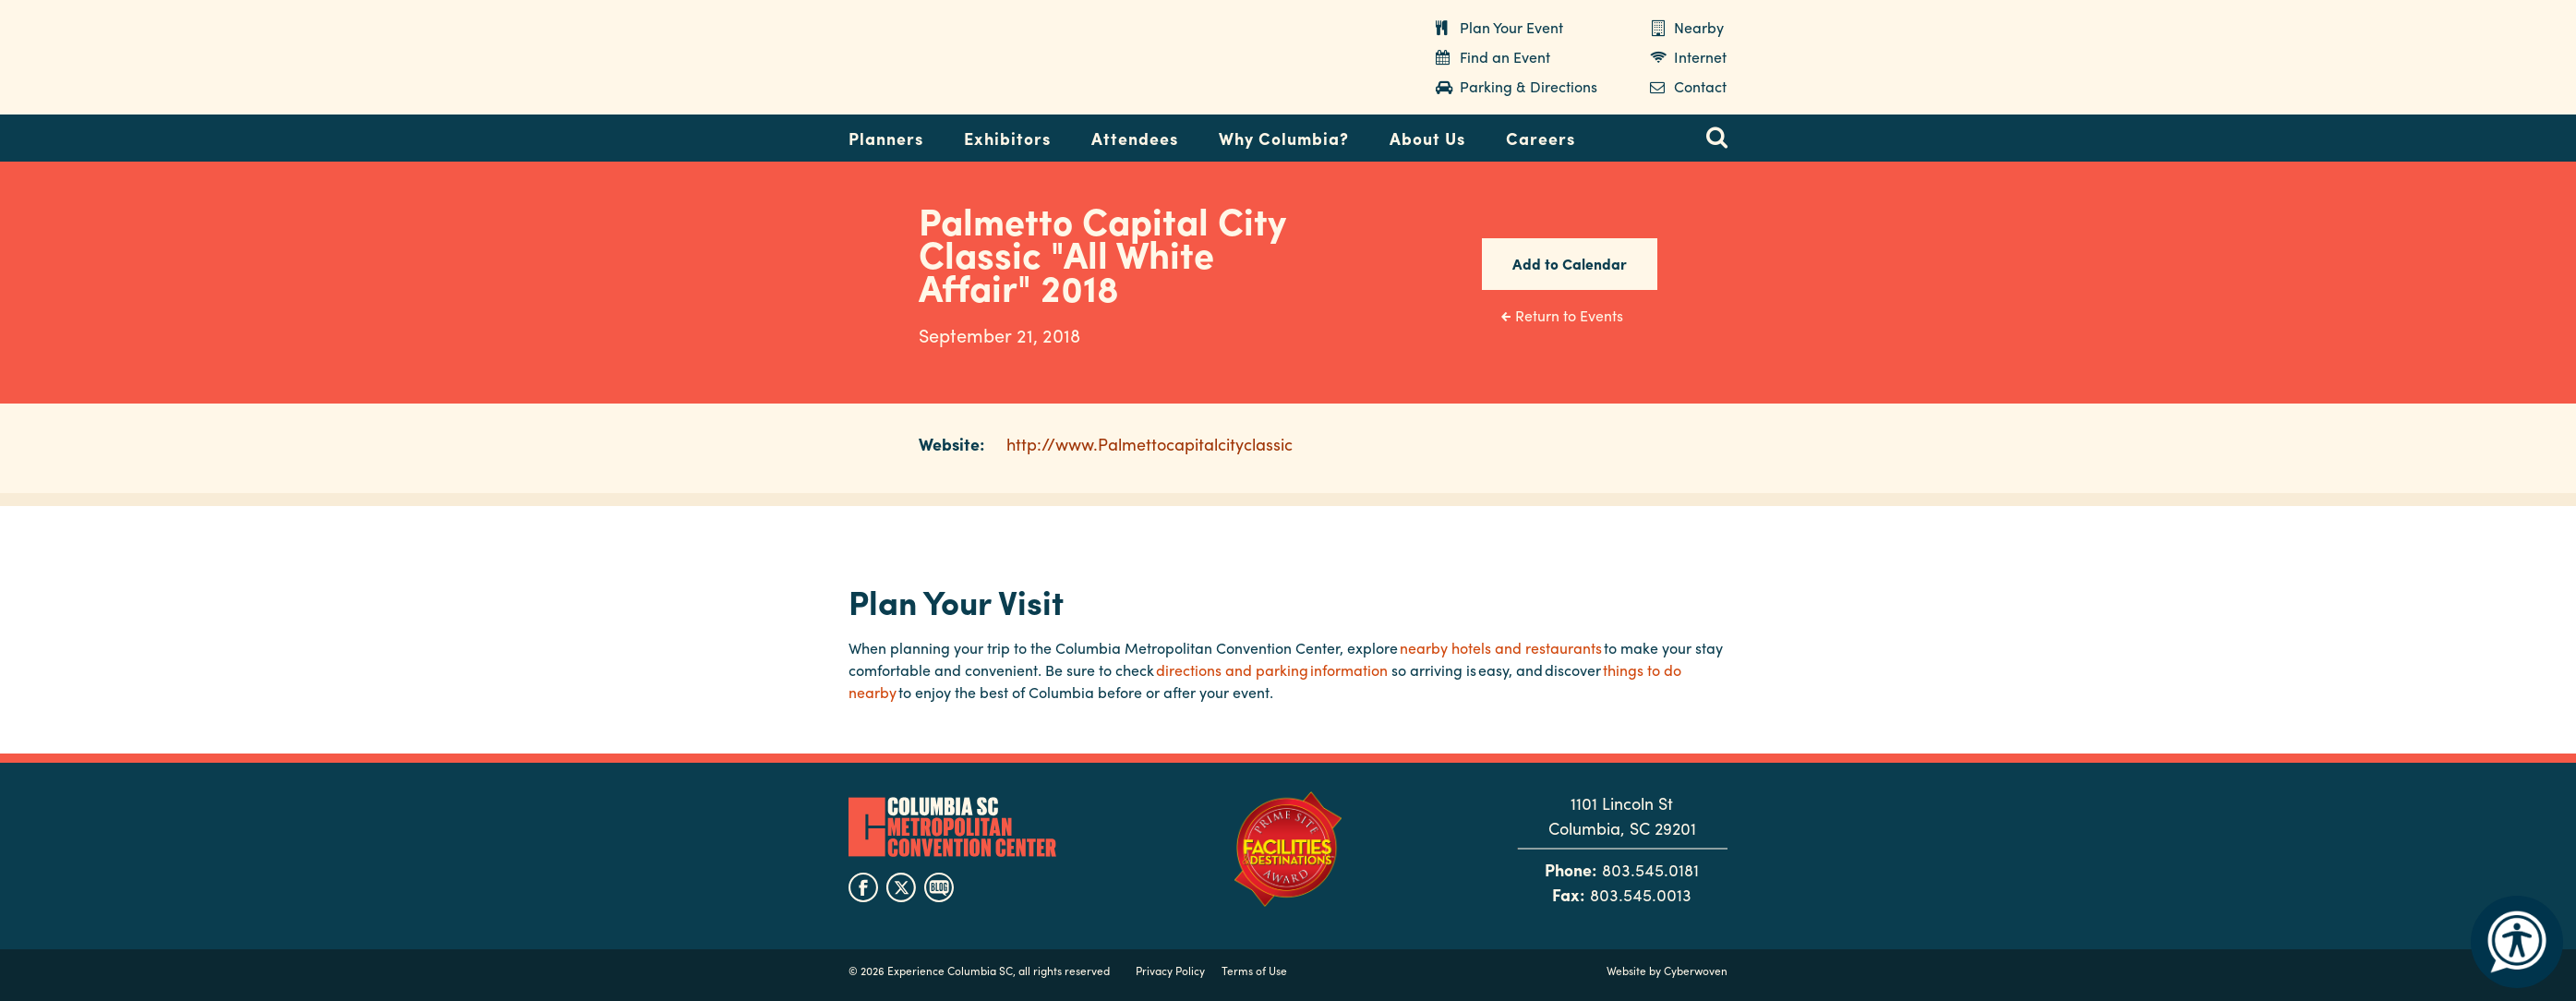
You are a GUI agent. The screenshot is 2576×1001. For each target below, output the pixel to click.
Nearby (1699, 27)
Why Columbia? (1284, 138)
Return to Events (1569, 315)
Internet (1700, 56)
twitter (901, 887)
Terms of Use (1254, 970)
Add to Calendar (1569, 263)
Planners (886, 138)
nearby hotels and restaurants (1501, 647)
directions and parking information (1272, 670)
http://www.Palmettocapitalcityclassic (1149, 443)
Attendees (1134, 138)
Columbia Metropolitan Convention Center (964, 58)
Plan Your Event (1511, 27)
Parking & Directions (1528, 86)
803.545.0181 (1650, 869)
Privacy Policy (1170, 970)
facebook (863, 887)
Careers (1540, 138)
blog (939, 887)
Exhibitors (1007, 138)
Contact (1700, 86)
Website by (1667, 970)
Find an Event (1505, 56)
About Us (1427, 138)
